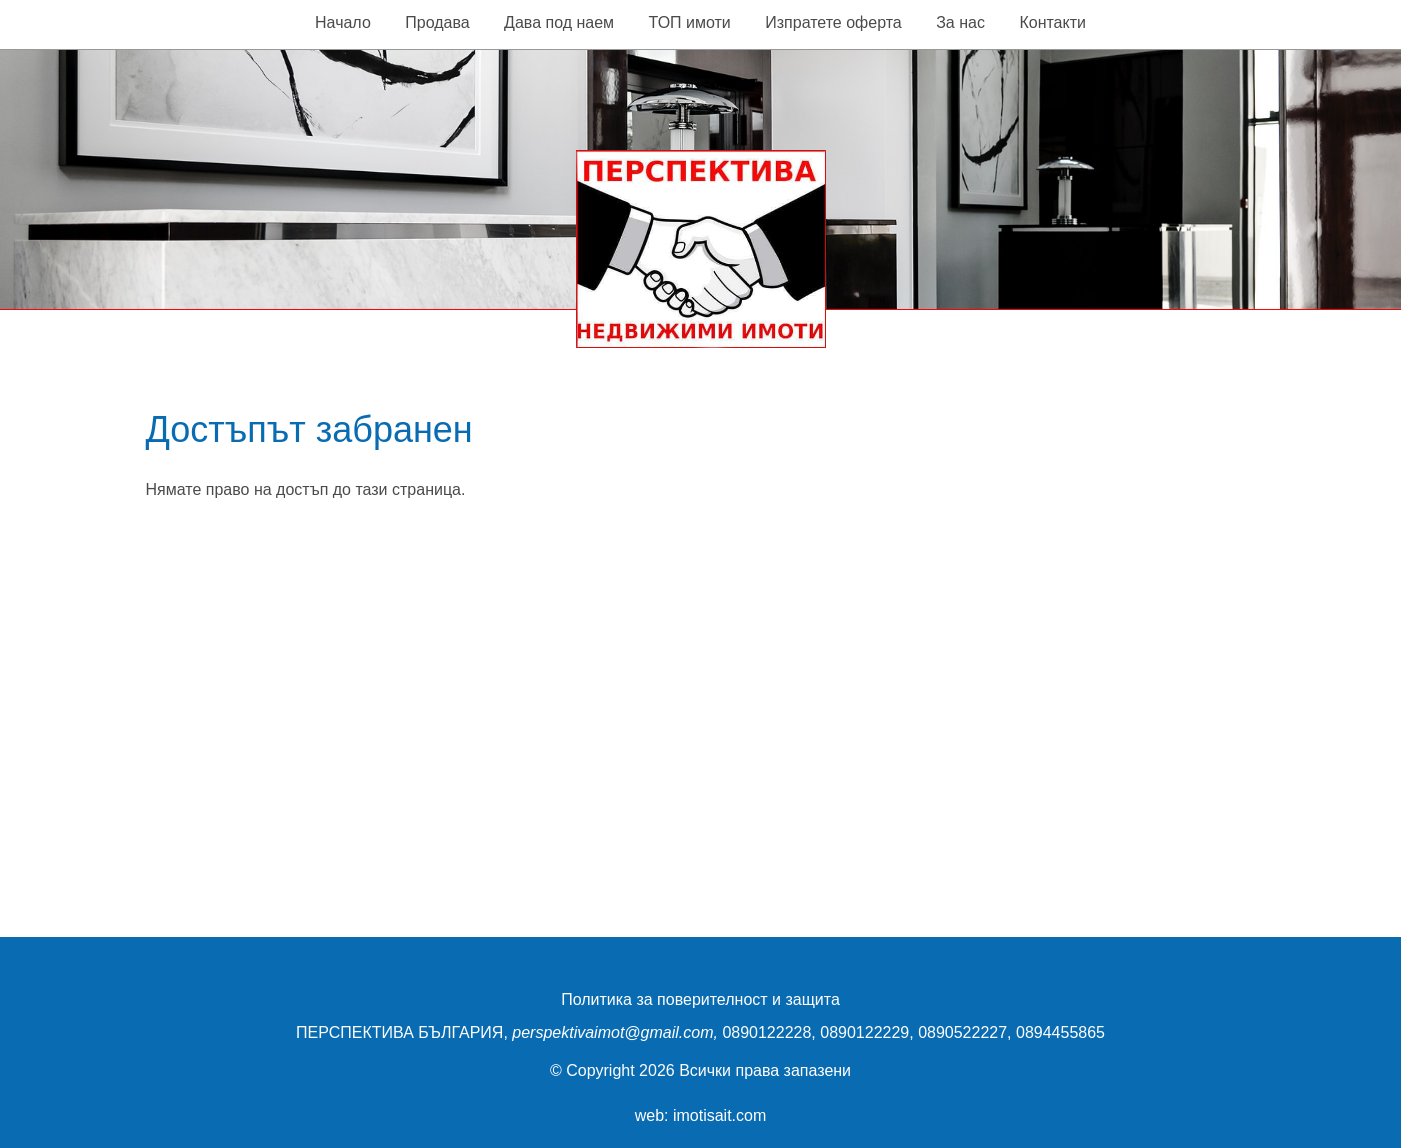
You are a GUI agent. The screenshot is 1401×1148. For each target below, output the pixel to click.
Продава (437, 22)
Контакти (1052, 22)
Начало (343, 22)
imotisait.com (719, 1115)
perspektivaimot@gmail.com (612, 1032)
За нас (960, 22)
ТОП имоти (690, 22)
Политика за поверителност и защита (700, 999)
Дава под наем (559, 22)
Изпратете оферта (833, 22)
